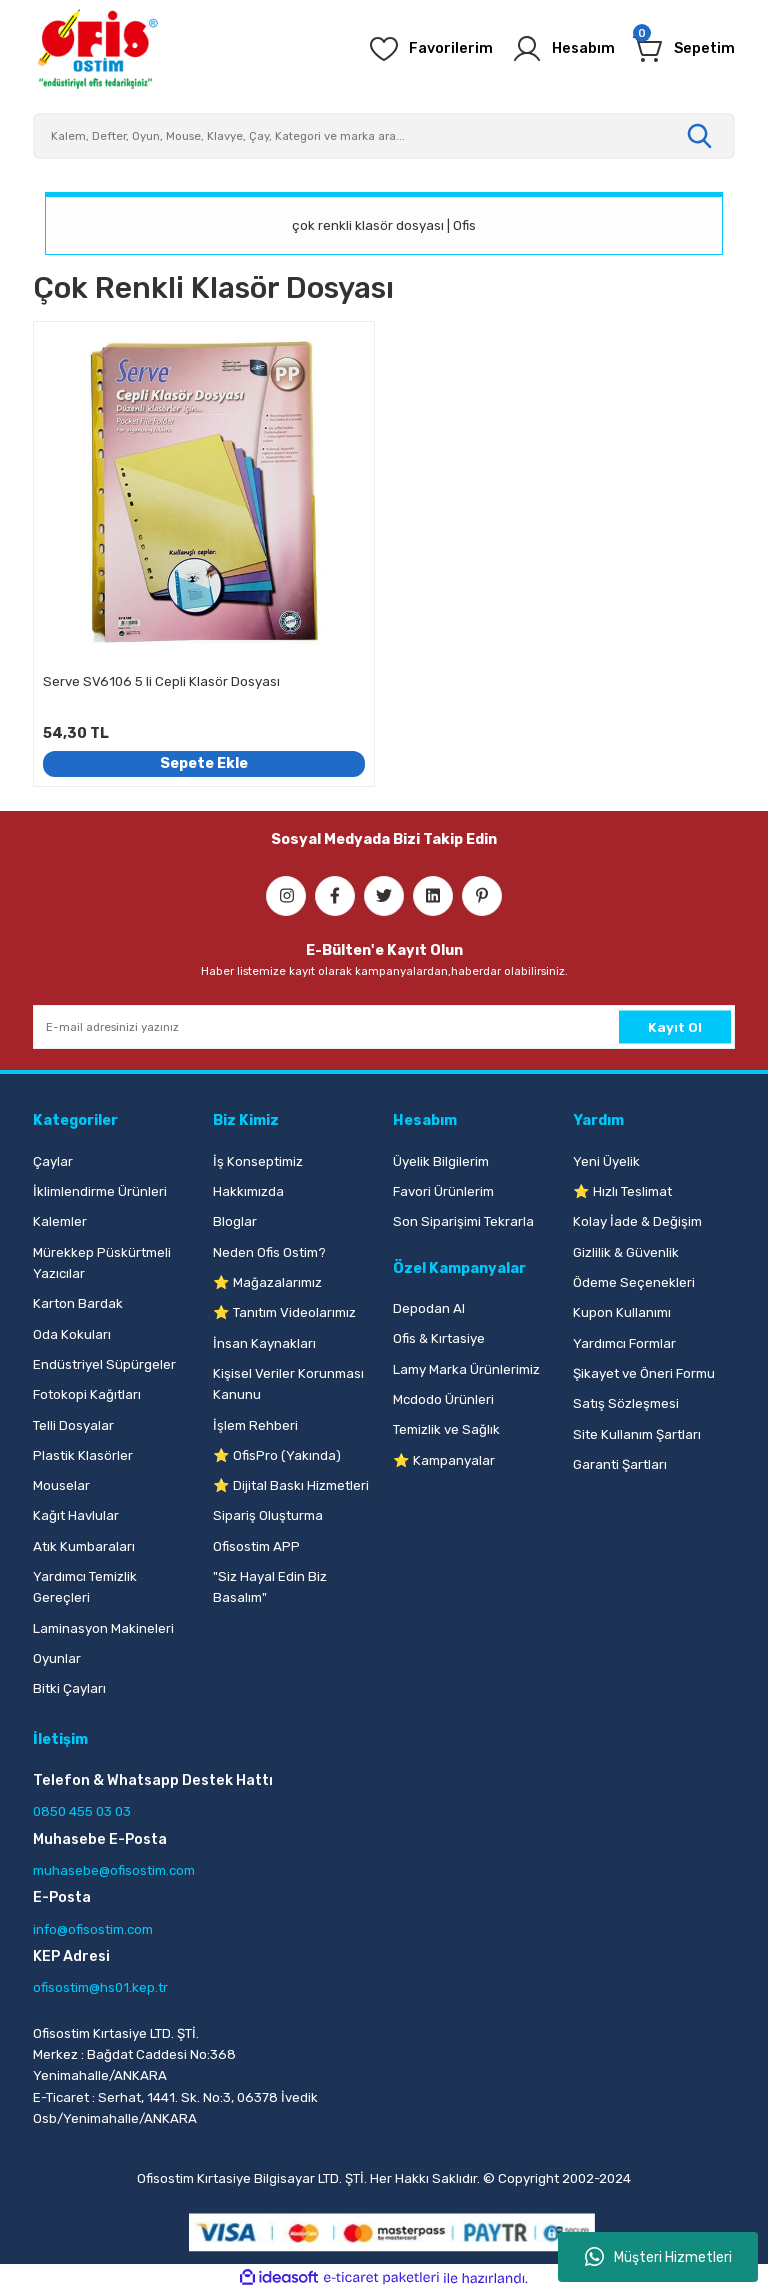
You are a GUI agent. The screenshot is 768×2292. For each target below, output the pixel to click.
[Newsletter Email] (384, 1027)
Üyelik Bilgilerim (441, 1161)
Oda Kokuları (72, 1334)
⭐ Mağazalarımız (267, 1282)
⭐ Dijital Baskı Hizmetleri (291, 1485)
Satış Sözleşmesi (626, 1403)
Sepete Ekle (204, 763)
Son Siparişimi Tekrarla (463, 1221)
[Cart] (684, 49)
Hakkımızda (248, 1191)
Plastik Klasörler (83, 1455)
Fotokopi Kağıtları (87, 1394)
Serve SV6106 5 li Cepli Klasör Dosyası (161, 681)
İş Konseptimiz (258, 1161)
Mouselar (61, 1485)
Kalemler (60, 1221)
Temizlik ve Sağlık (446, 1429)
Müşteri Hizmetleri (658, 2257)
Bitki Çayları (69, 1688)
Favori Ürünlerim (443, 1191)
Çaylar (53, 1161)
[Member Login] (563, 49)
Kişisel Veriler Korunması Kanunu (288, 1384)
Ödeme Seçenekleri (634, 1282)
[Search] (384, 136)
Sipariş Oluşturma (268, 1515)
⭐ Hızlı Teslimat (622, 1191)
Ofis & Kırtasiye (439, 1338)
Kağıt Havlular (76, 1515)
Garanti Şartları (620, 1464)
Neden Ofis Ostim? (269, 1252)
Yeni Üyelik (606, 1161)
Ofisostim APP (256, 1546)
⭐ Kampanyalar (444, 1460)
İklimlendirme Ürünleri (100, 1191)
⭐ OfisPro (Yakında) (277, 1455)
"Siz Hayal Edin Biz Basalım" (270, 1587)
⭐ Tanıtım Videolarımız (284, 1312)
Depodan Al (429, 1308)
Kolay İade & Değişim (637, 1221)
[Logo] (97, 49)
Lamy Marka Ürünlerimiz (466, 1369)
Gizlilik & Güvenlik (626, 1252)
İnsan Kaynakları (264, 1343)
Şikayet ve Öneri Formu (644, 1373)
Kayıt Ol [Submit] (675, 1027)
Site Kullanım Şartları (637, 1434)
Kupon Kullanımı (622, 1312)
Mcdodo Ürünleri (443, 1399)
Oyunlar (57, 1658)
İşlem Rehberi (255, 1425)
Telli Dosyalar (73, 1425)
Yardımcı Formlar (624, 1343)
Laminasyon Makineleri (103, 1628)
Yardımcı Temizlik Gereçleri (85, 1587)
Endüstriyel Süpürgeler (104, 1364)
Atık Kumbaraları (84, 1546)
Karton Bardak (78, 1303)
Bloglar (235, 1221)
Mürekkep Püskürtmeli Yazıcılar (102, 1263)
